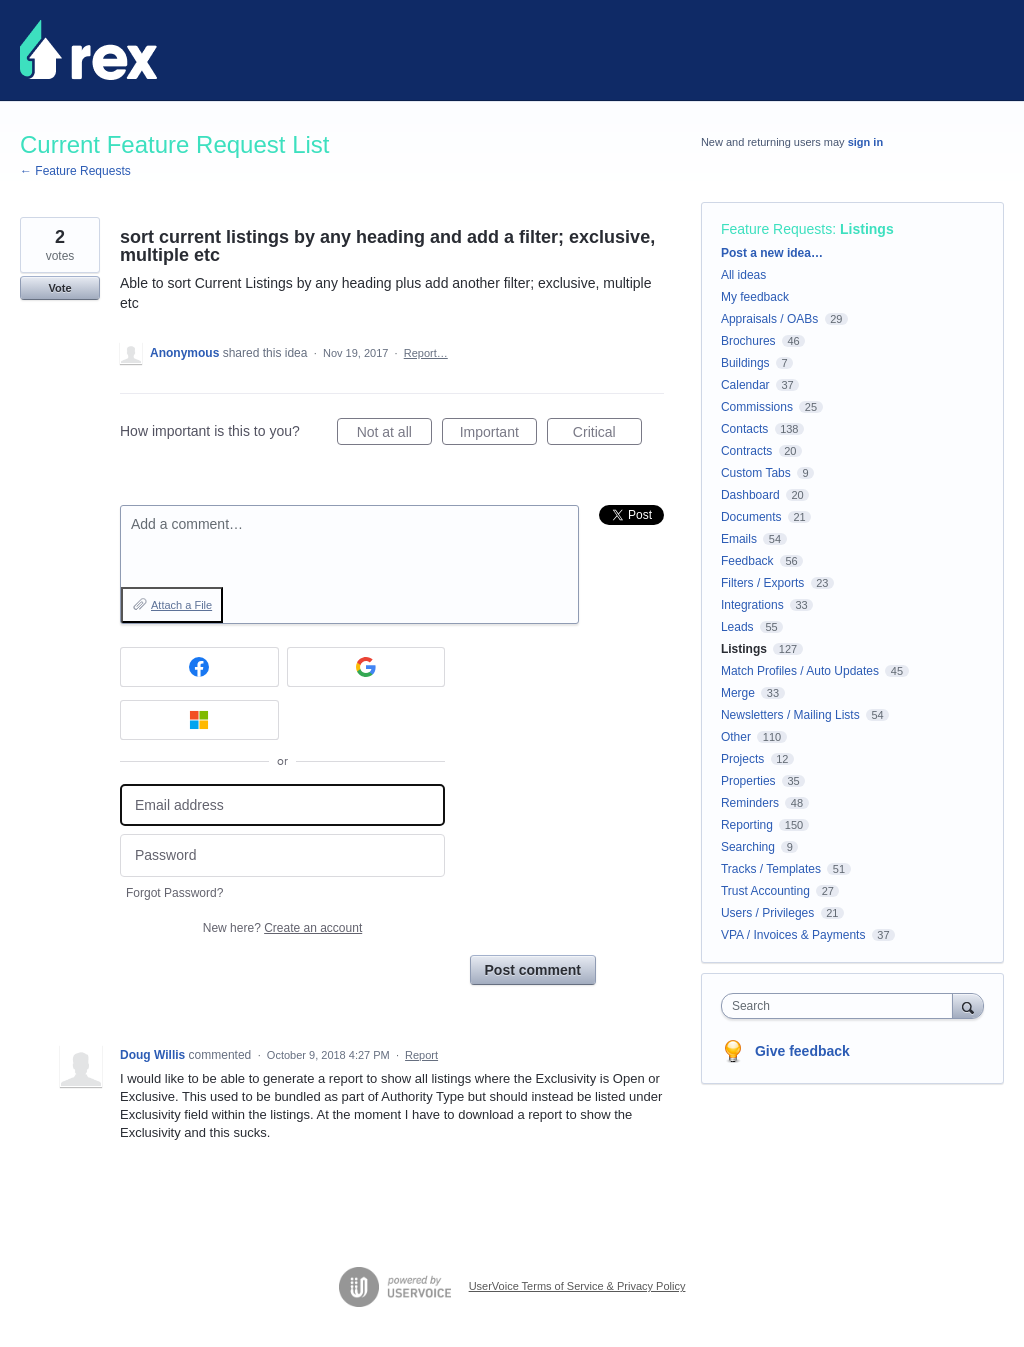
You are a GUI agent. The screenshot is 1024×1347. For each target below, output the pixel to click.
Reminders (750, 803)
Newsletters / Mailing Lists (790, 715)
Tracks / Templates (771, 869)
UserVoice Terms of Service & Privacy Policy (577, 1286)
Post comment (533, 970)
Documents (751, 517)
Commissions (757, 407)
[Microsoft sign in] (199, 720)
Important (498, 435)
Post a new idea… (772, 253)
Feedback (747, 561)
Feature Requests (776, 229)
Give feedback (802, 1051)
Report (421, 1055)
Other (736, 737)
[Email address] (282, 805)
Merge (738, 693)
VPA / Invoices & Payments (793, 935)
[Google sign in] (366, 667)
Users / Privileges (767, 913)
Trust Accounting (765, 891)
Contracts (746, 451)
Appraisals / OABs (769, 319)
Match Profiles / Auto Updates (800, 671)
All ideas (743, 275)
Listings (867, 229)
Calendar (745, 385)
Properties (748, 781)
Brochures (748, 341)
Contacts (744, 429)
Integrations (752, 605)
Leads (737, 627)
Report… (426, 353)
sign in (865, 142)
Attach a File (181, 605)
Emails (739, 539)
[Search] (968, 1005)
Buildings (745, 363)
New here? (282, 928)
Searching (748, 847)
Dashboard (750, 495)
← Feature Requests (75, 171)
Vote (59, 288)
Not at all (394, 435)
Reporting (747, 825)
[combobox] (841, 1006)
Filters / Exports (762, 583)
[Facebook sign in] (199, 667)
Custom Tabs (756, 473)
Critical (607, 435)
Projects (742, 759)
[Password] (282, 855)
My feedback (755, 297)
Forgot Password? (174, 893)
